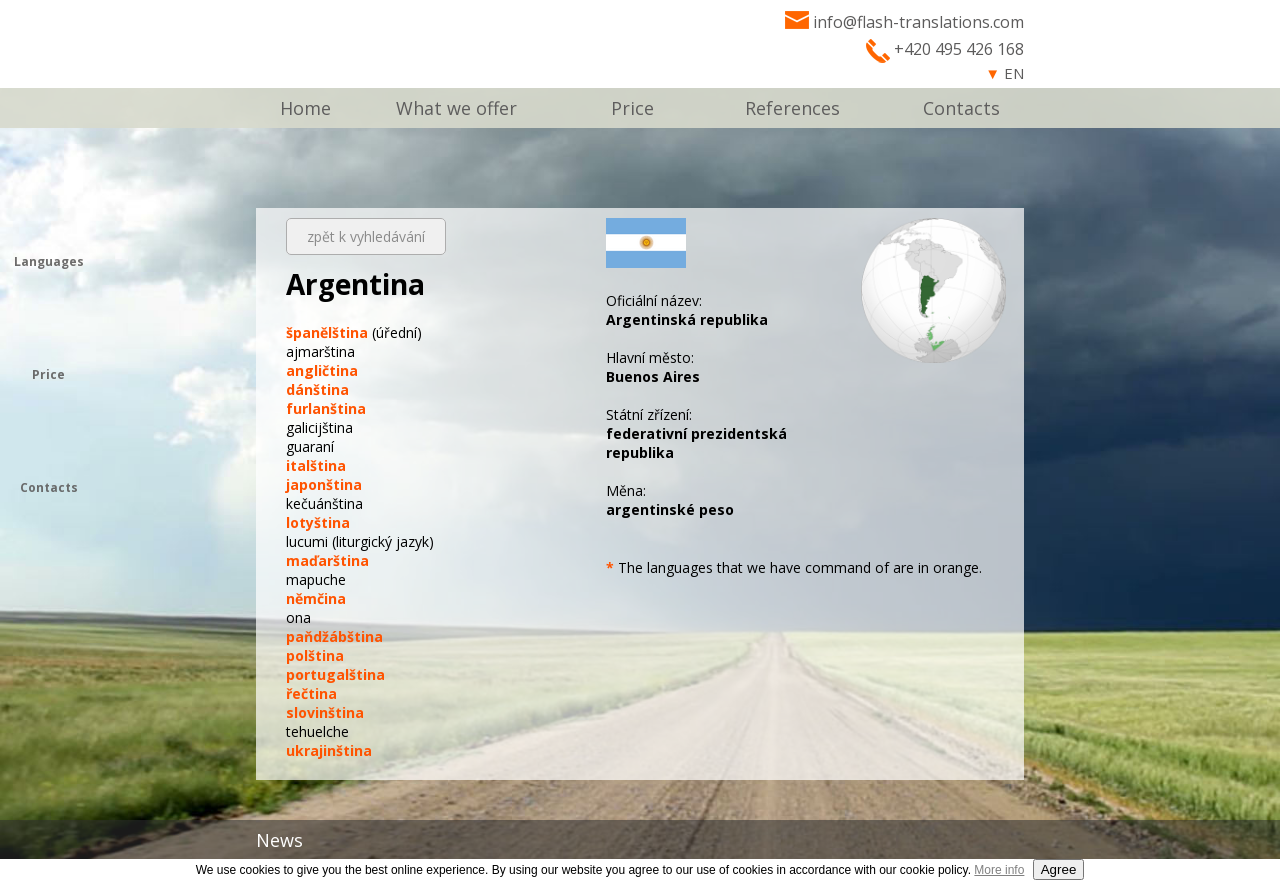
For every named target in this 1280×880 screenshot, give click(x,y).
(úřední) (354, 332)
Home (305, 108)
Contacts (961, 108)
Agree (1059, 869)
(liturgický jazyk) (360, 541)
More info (999, 870)
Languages (49, 261)
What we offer (456, 108)
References (792, 108)
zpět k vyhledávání (366, 236)
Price (632, 108)
